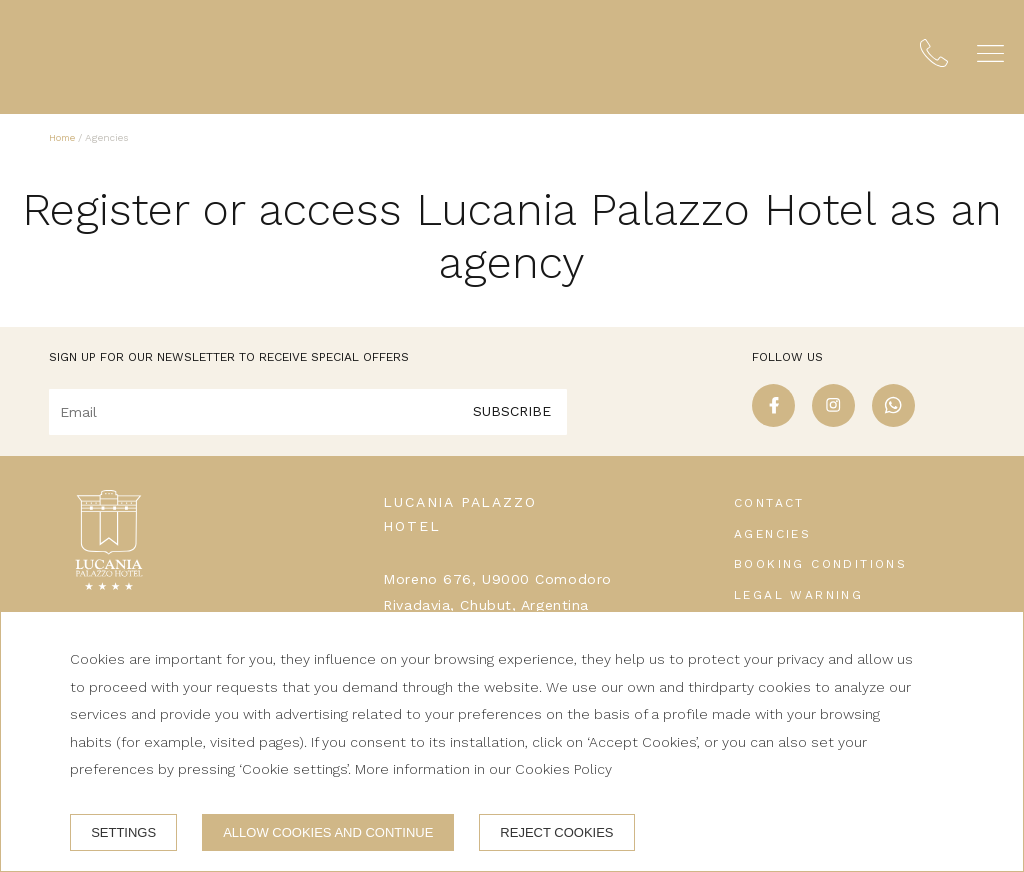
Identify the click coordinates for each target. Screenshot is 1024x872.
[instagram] (833, 421)
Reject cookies (556, 832)
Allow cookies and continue (328, 832)
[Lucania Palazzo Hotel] (111, 57)
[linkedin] (953, 421)
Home (62, 137)
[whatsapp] (893, 421)
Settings (123, 832)
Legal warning (798, 595)
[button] (990, 53)
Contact (769, 503)
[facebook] (773, 421)
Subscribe (512, 411)
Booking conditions (820, 564)
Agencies (772, 534)
